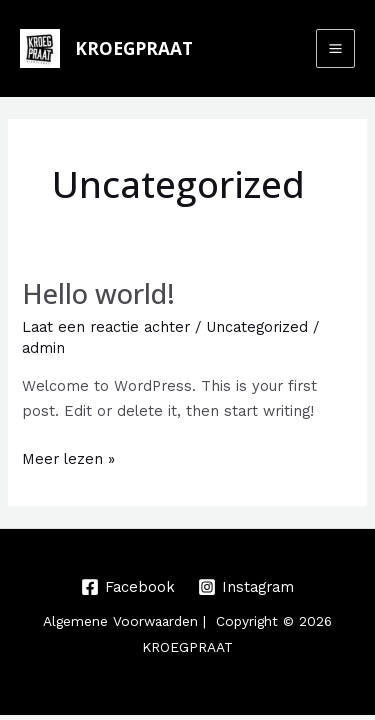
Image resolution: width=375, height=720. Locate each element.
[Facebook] (128, 587)
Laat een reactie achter (106, 327)
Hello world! (98, 293)
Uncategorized (257, 327)
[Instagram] (247, 587)
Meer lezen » (68, 457)
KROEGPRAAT (134, 48)
